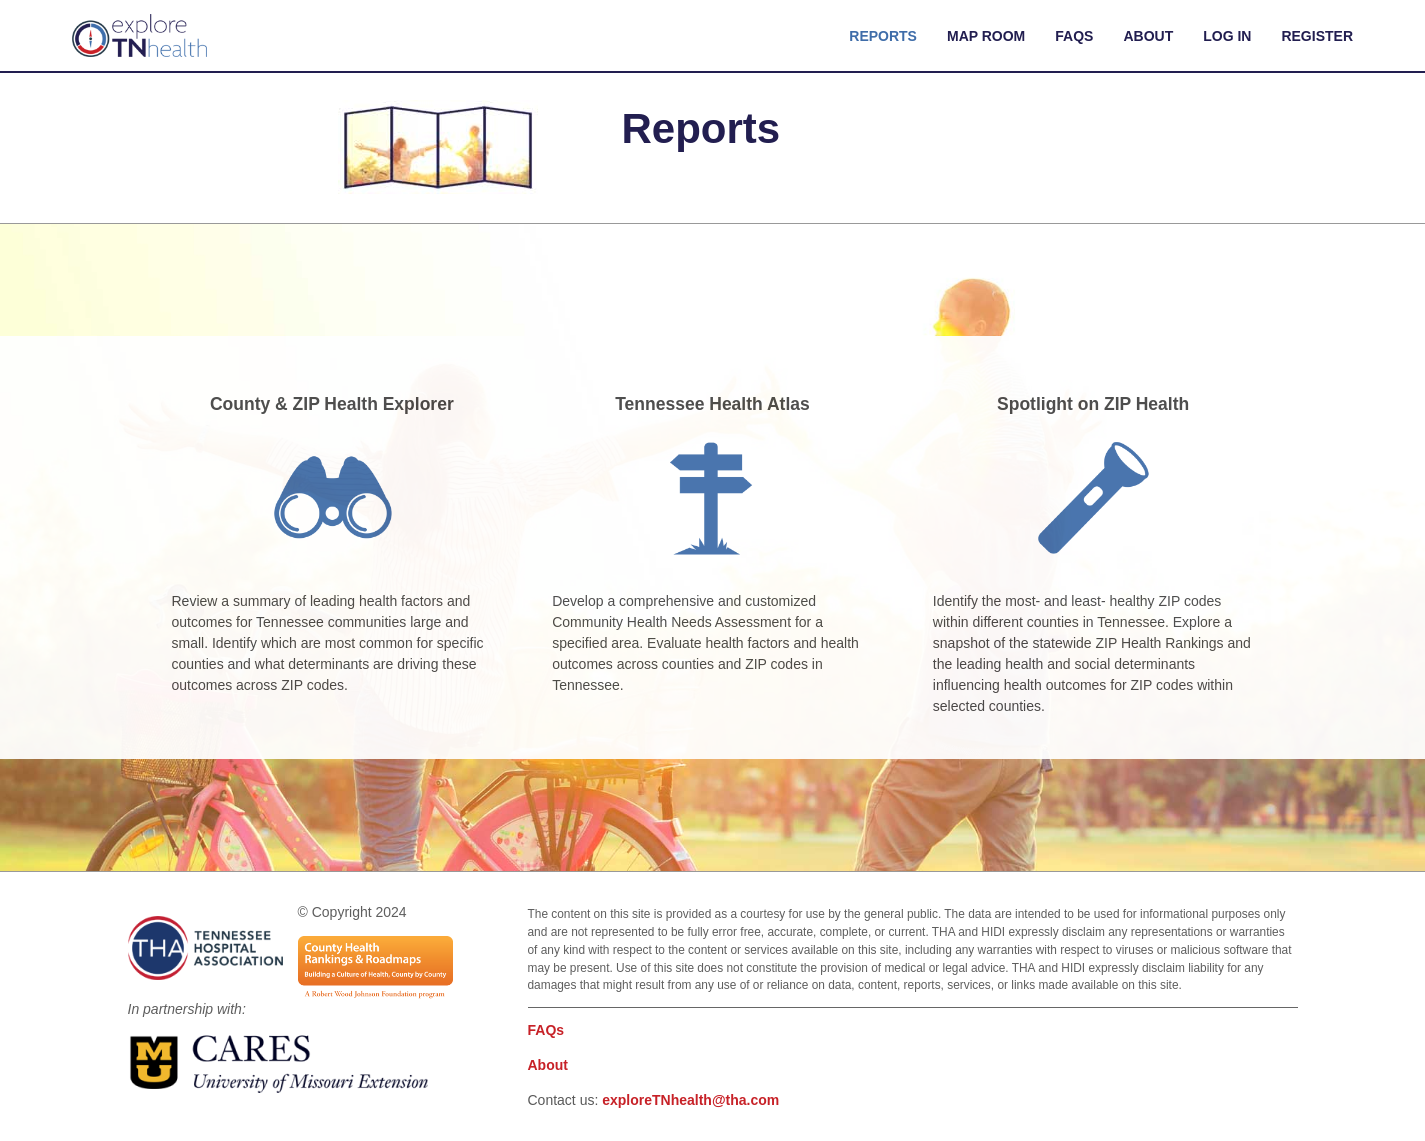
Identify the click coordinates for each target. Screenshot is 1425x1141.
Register (1317, 36)
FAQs (1074, 36)
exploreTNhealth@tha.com (690, 1100)
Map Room (986, 36)
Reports (883, 36)
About (1148, 36)
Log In (1227, 36)
